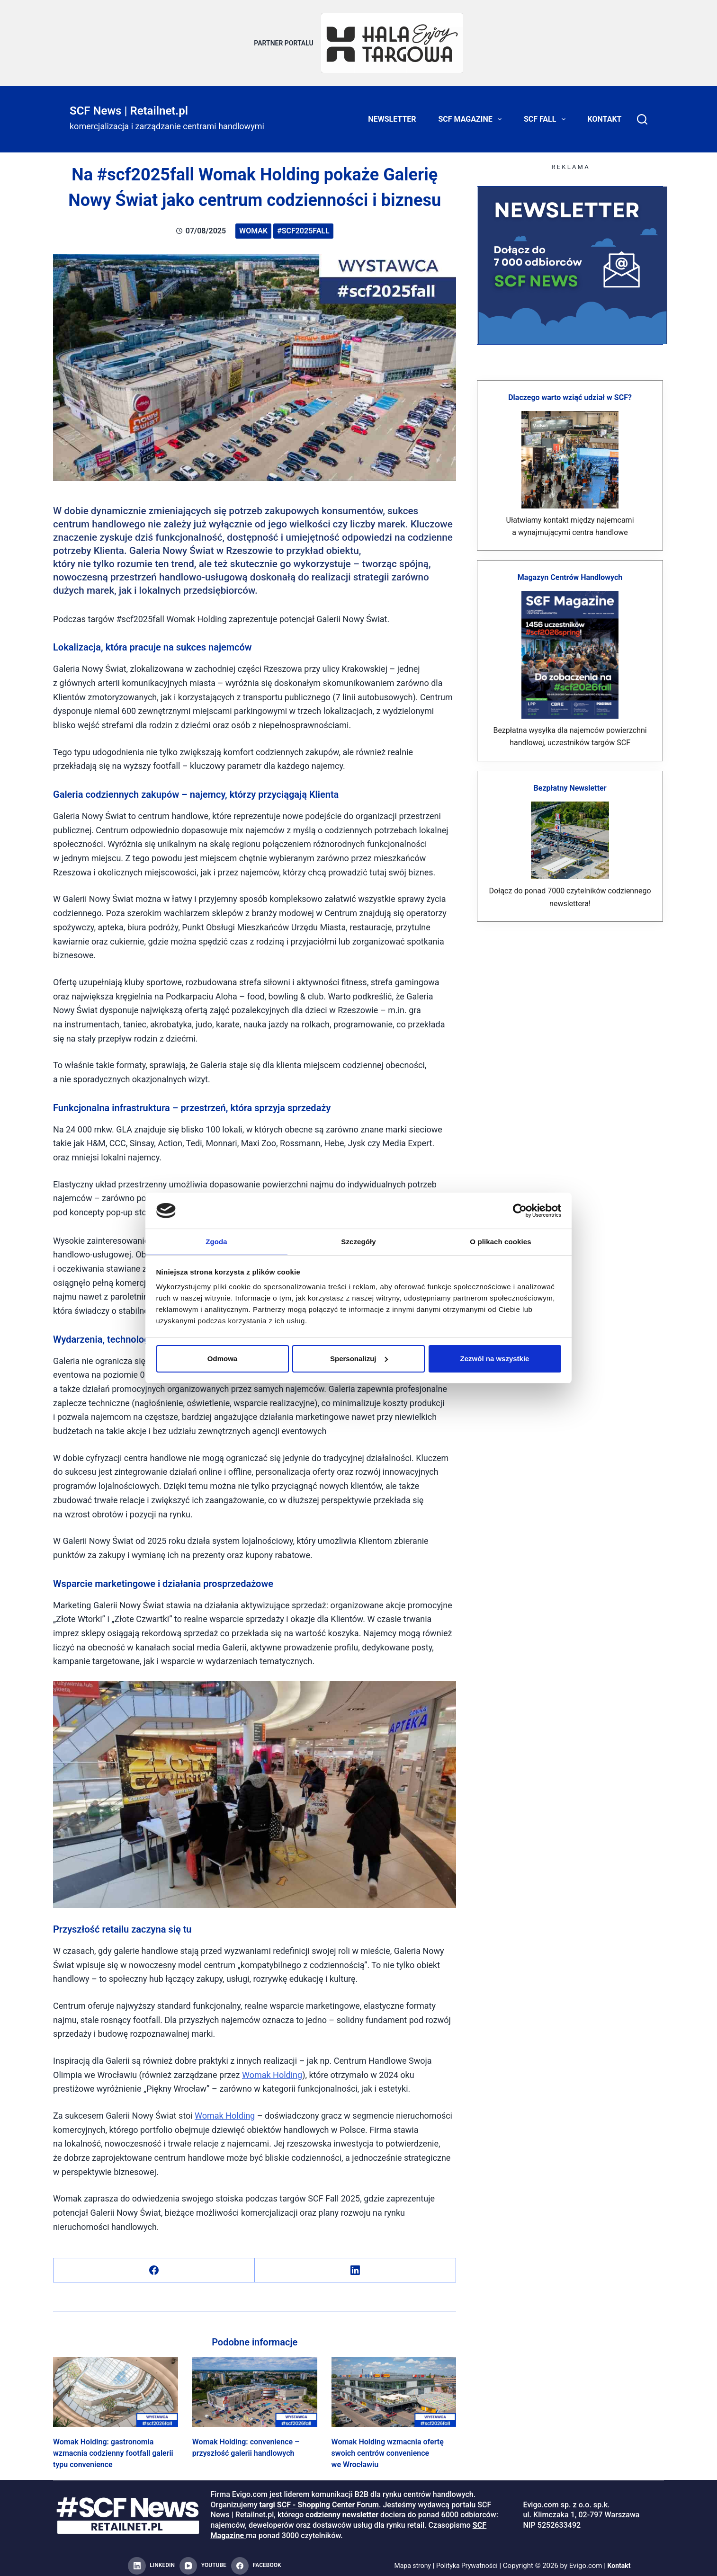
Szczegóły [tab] (358, 1241)
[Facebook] (154, 2265)
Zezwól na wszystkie (494, 1359)
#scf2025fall (303, 225)
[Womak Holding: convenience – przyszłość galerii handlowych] (254, 2386)
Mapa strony (409, 2560)
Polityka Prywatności (468, 2560)
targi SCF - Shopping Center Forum (319, 2499)
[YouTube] (202, 2560)
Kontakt (605, 113)
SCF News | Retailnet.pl (129, 105)
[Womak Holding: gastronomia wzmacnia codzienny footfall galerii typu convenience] (115, 2386)
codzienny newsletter (341, 2509)
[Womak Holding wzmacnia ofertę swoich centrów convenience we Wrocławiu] (394, 2386)
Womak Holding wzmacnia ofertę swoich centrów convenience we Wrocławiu (388, 2447)
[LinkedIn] (355, 2265)
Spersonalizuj (359, 1359)
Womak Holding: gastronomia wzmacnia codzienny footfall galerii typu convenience (113, 2447)
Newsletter (392, 113)
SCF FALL (546, 113)
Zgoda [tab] (216, 1241)
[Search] (642, 113)
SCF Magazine (472, 113)
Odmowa (222, 1359)
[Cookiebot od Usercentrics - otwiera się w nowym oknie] (519, 1210)
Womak (253, 225)
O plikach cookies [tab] (500, 1241)
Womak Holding (272, 2069)
